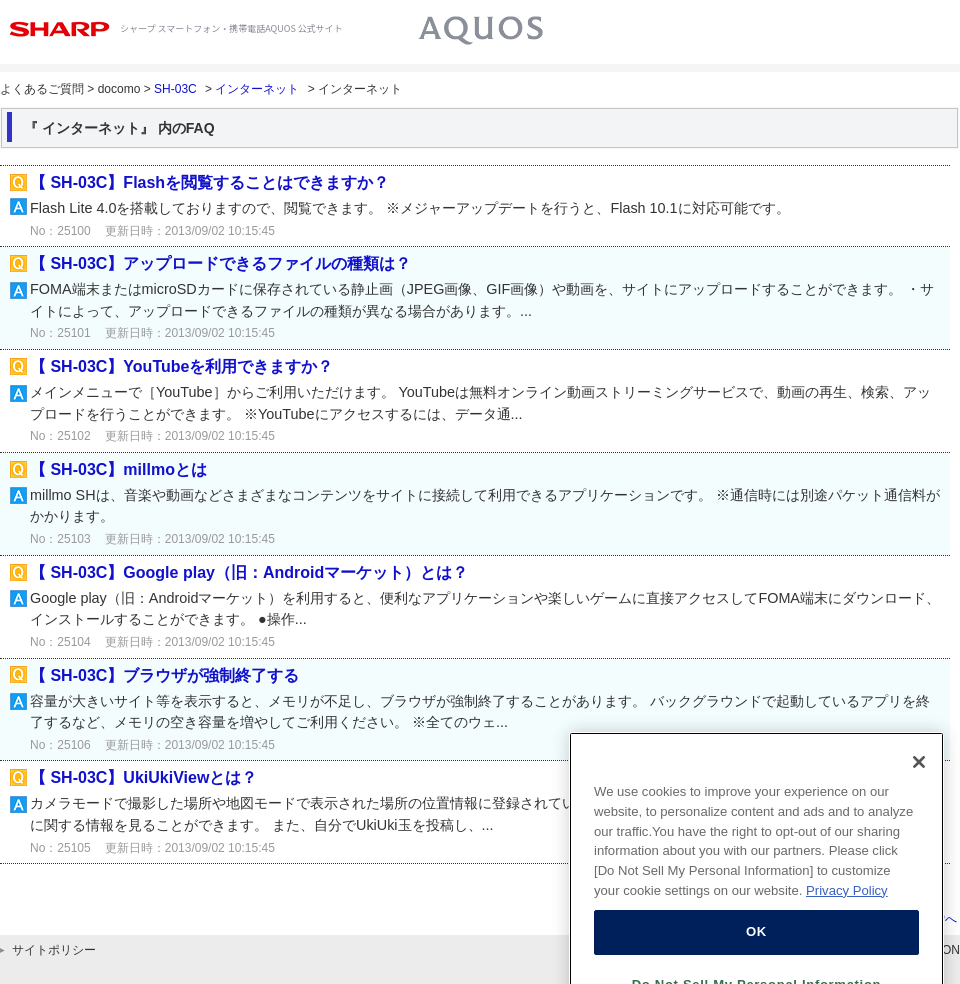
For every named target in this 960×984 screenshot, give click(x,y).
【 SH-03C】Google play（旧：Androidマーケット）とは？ (249, 572)
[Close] (919, 775)
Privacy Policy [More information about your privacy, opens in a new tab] (847, 903)
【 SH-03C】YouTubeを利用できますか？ (181, 366)
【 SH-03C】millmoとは (118, 469)
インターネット (257, 89)
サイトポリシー (54, 950)
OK (756, 944)
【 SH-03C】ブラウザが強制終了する (164, 675)
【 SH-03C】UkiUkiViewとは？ (143, 777)
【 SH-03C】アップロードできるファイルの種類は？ (220, 263)
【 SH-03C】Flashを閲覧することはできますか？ (209, 182)
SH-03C (175, 89)
